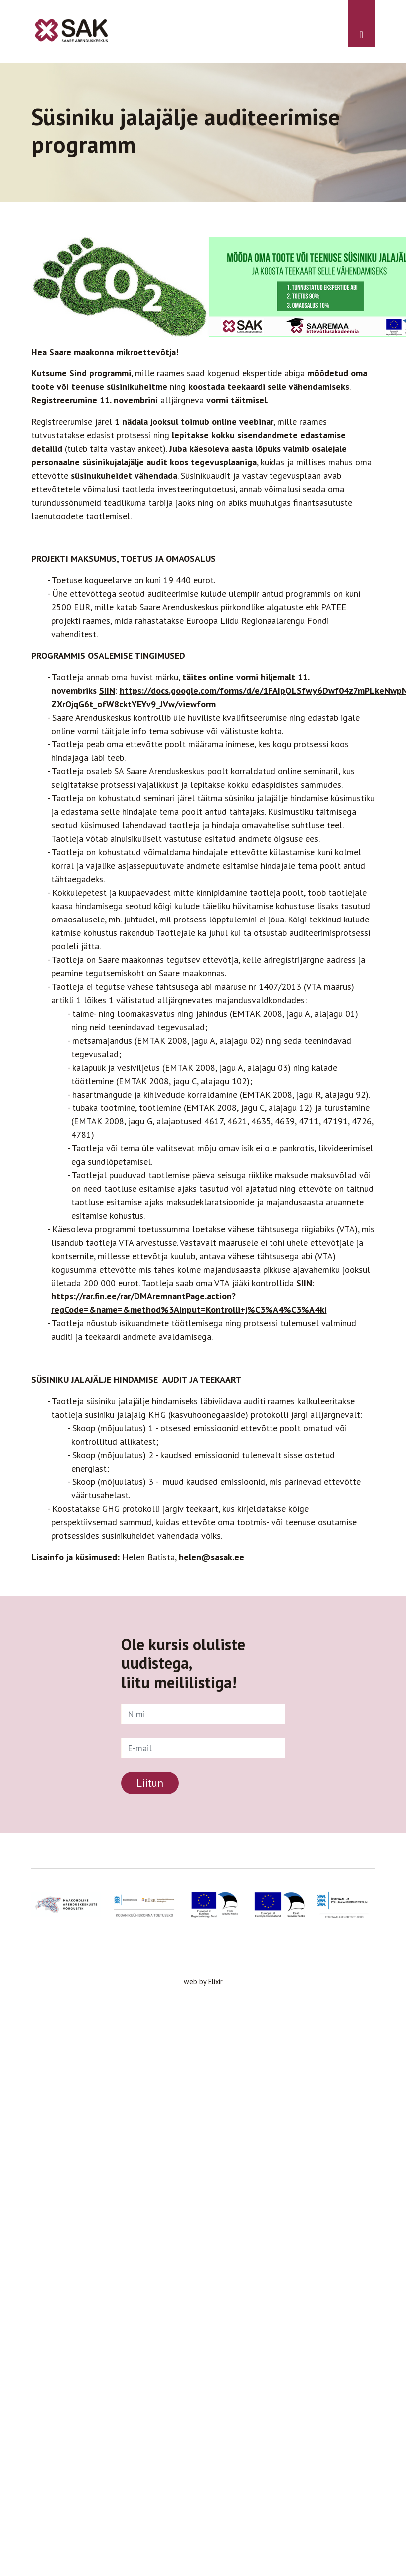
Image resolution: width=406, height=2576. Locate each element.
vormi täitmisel (236, 400)
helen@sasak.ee (211, 1557)
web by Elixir (203, 1981)
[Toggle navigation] (361, 23)
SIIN (107, 690)
